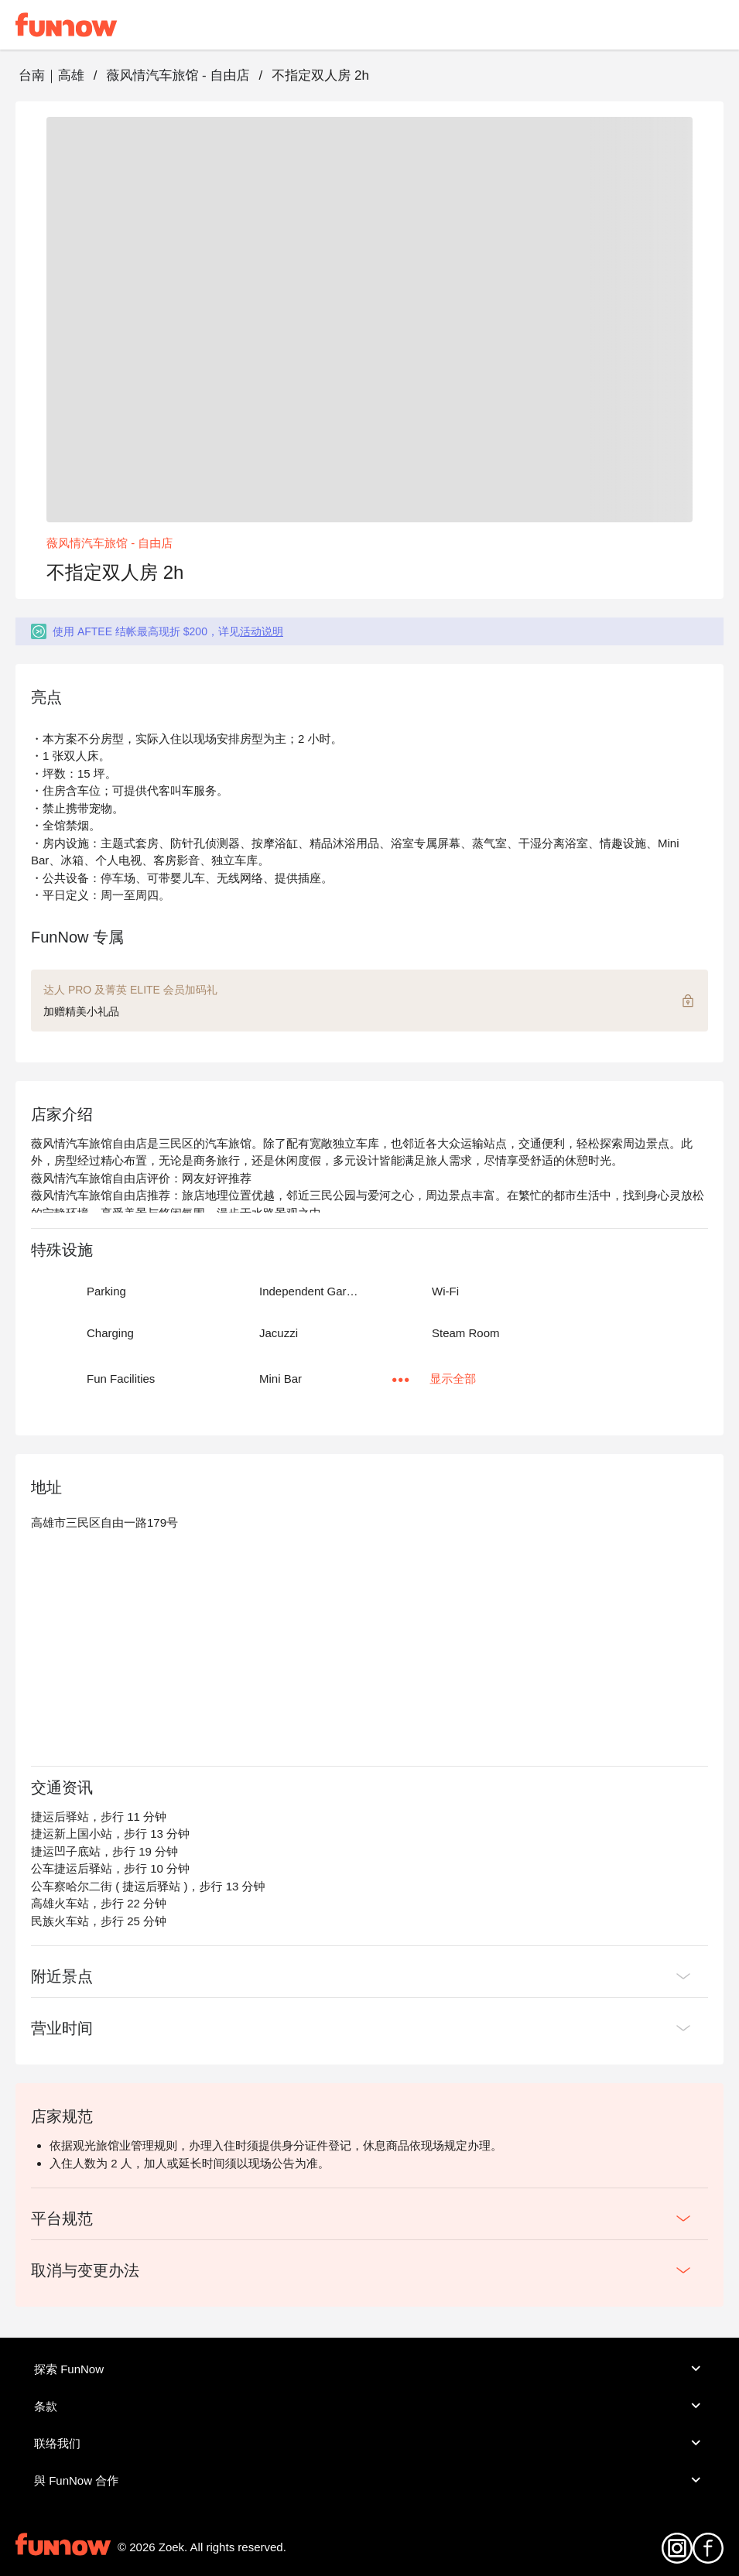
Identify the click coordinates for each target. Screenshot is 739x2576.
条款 (369, 2405)
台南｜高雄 (51, 75)
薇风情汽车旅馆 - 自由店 (177, 75)
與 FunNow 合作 (369, 2480)
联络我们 (369, 2442)
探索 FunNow (369, 2368)
